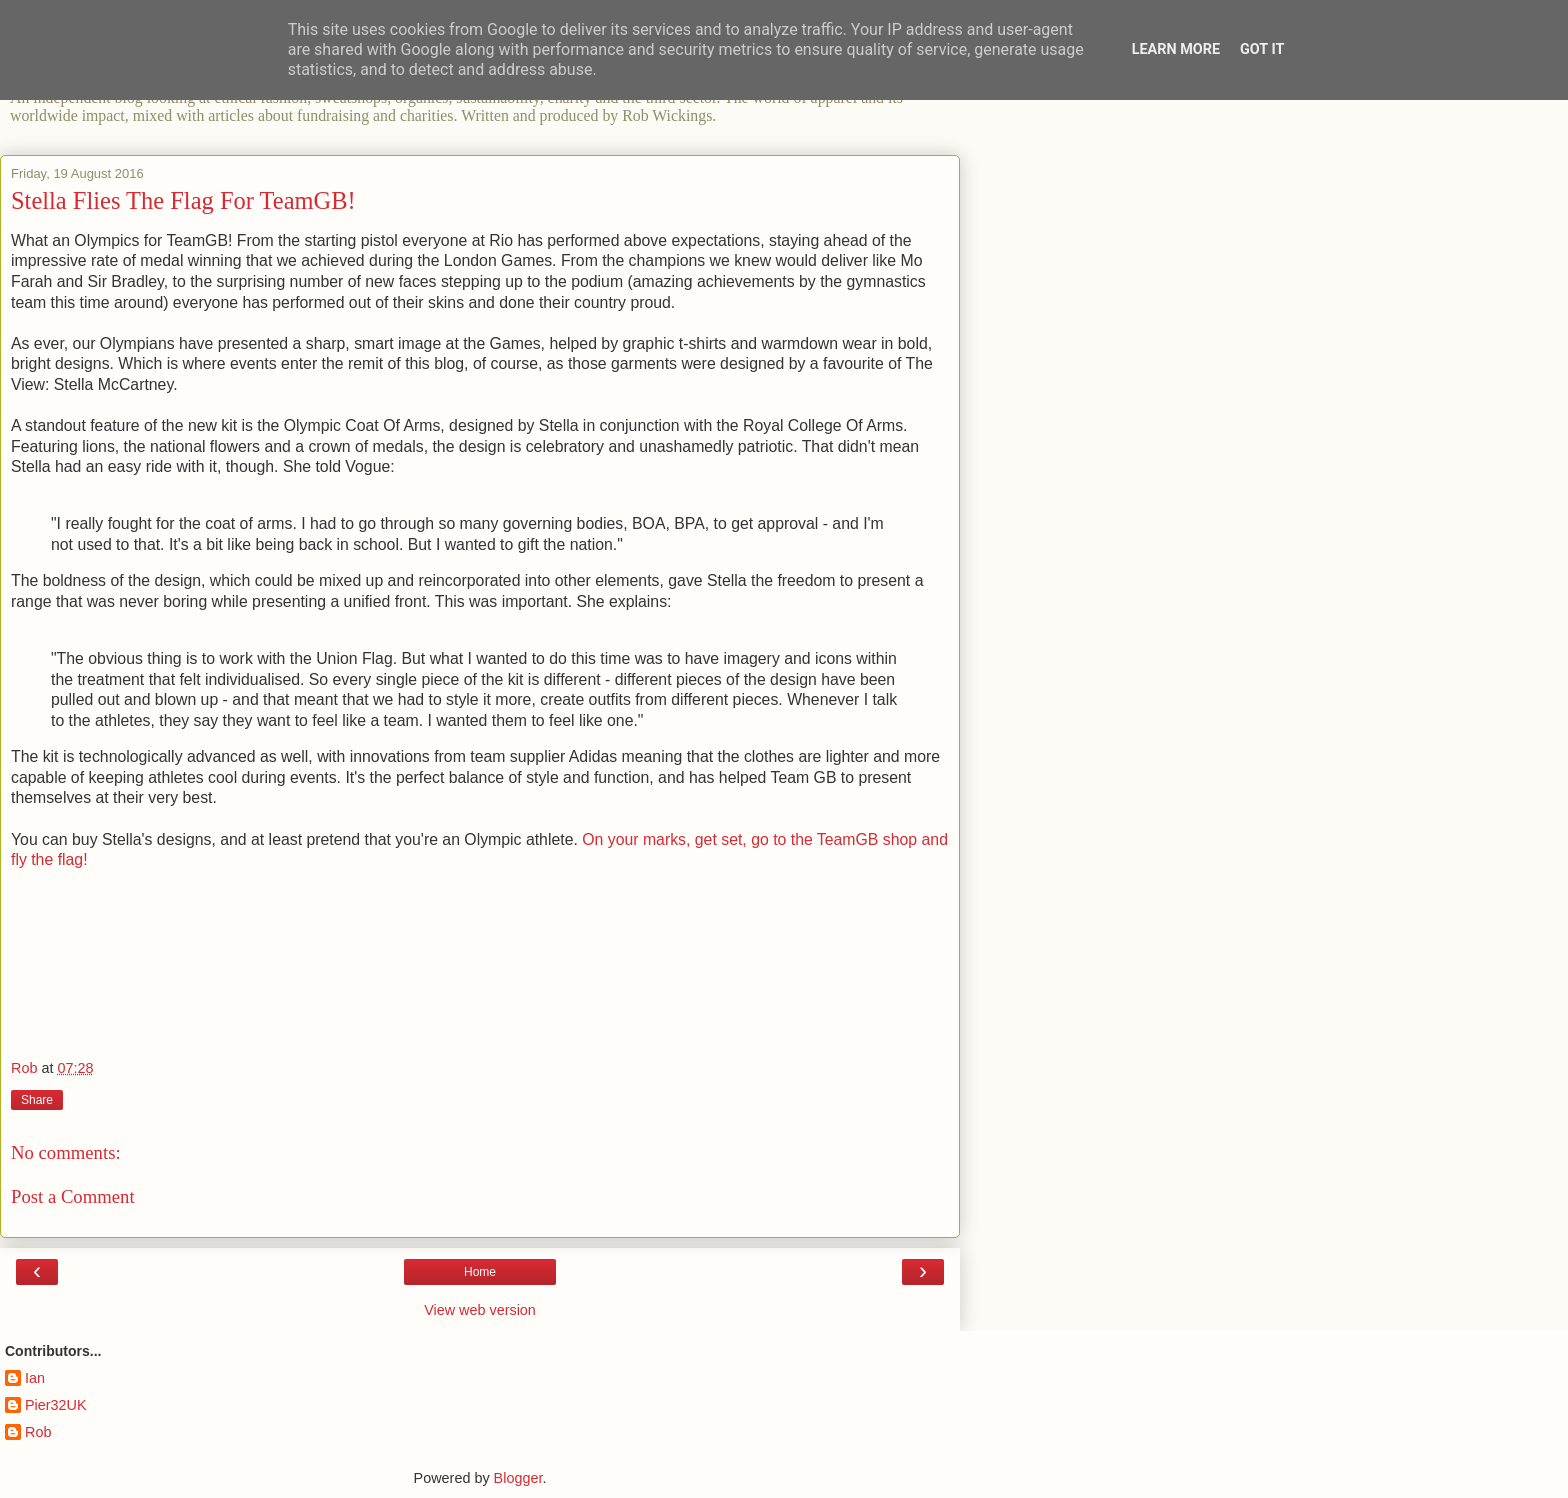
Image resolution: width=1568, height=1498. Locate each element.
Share (37, 1100)
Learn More (1176, 49)
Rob (38, 1432)
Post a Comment (73, 1196)
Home (480, 1272)
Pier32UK (56, 1405)
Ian (35, 1378)
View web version (480, 1310)
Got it (1262, 49)
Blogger (518, 1478)
